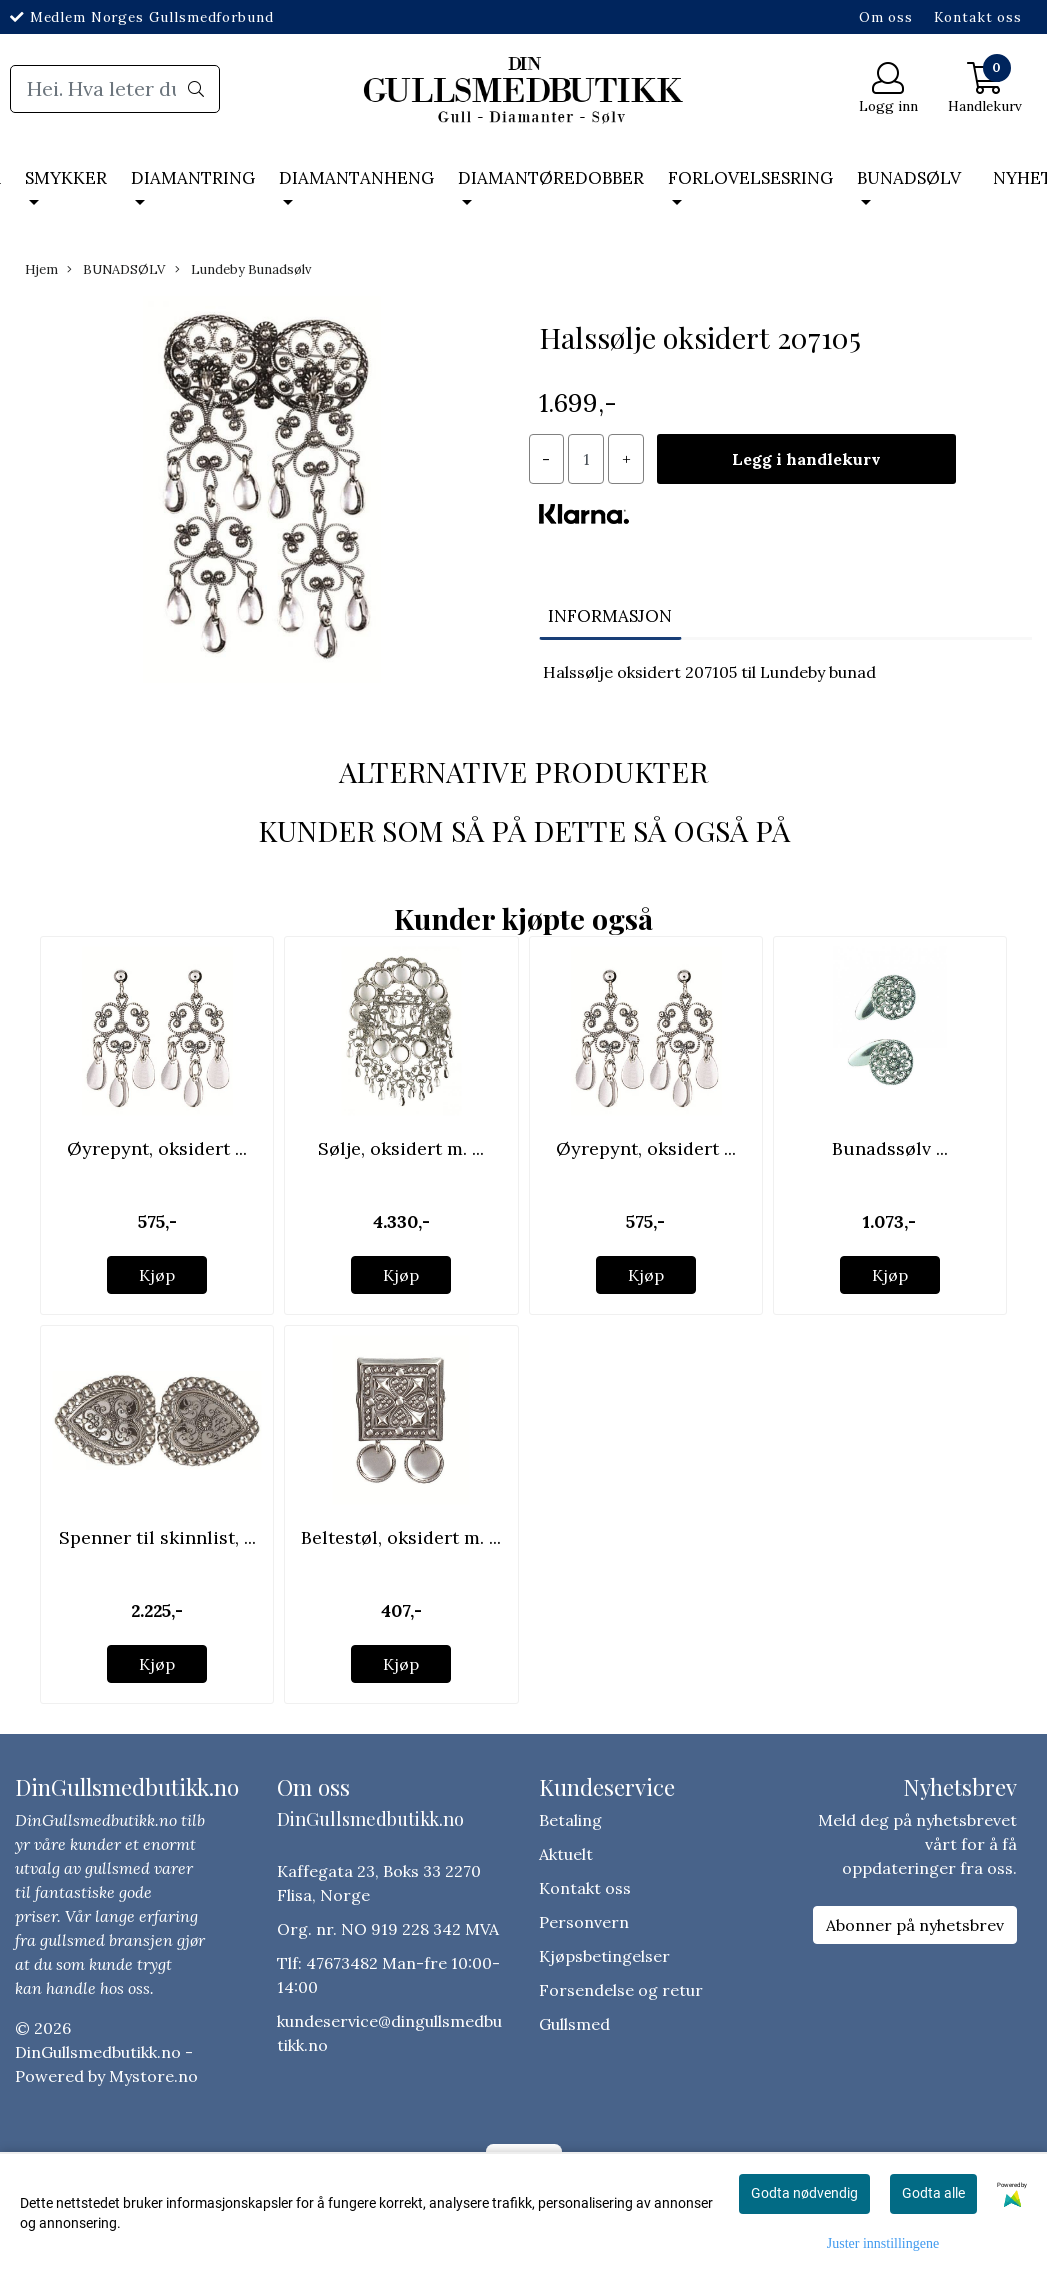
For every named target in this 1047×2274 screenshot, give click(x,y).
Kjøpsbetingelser (604, 1956)
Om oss (886, 17)
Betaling (570, 1820)
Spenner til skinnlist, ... (157, 1537)
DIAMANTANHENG (356, 178)
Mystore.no (153, 2076)
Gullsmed (574, 2024)
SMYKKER (66, 178)
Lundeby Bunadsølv (243, 269)
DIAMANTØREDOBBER (551, 178)
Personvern (584, 1922)
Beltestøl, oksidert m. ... (401, 1537)
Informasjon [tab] (610, 616)
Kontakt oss (978, 17)
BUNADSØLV (909, 178)
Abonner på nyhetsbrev (915, 1925)
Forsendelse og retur (621, 1990)
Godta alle (933, 2193)
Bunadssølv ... (890, 1148)
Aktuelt (566, 1854)
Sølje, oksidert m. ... (401, 1148)
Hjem (41, 269)
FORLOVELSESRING (750, 178)
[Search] (115, 89)
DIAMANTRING (193, 178)
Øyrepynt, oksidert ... (157, 1148)
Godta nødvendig (804, 2193)
